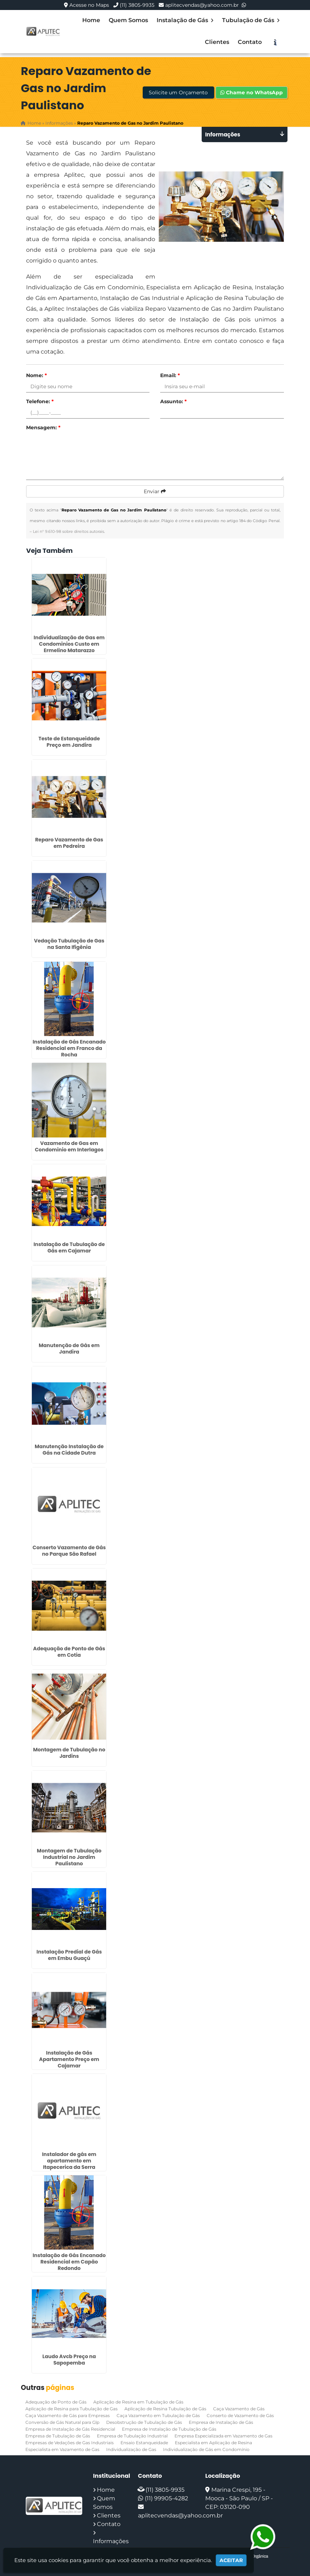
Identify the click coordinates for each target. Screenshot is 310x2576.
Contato (250, 42)
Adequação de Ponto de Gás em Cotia (69, 1652)
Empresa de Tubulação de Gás (57, 2436)
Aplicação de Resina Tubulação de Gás (165, 2408)
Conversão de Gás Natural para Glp (62, 2422)
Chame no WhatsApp (251, 92)
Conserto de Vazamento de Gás (240, 2415)
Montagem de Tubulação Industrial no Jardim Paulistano (69, 1857)
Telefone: (40, 401)
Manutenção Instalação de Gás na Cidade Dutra (69, 1449)
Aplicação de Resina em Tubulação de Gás (138, 2402)
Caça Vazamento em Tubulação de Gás (158, 2415)
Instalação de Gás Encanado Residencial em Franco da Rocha (69, 1048)
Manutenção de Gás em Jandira (69, 1348)
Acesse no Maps (89, 5)
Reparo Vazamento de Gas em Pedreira (69, 843)
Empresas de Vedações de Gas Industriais (69, 2442)
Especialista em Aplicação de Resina (213, 2442)
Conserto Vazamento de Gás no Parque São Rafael (69, 1550)
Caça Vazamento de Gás (239, 2408)
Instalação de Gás (185, 20)
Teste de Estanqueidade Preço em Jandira (69, 742)
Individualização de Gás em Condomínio (206, 2449)
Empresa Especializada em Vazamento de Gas (223, 2436)
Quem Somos (128, 20)
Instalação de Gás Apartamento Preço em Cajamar (69, 2059)
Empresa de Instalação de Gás (221, 2422)
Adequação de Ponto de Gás (56, 2402)
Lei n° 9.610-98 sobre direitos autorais (68, 531)
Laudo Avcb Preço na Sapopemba (69, 2359)
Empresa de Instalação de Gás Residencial (70, 2429)
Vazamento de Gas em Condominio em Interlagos (69, 1146)
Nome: (36, 375)
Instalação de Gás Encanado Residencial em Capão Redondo (69, 2262)
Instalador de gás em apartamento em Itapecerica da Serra (69, 2161)
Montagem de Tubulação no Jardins (69, 1753)
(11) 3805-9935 (137, 5)
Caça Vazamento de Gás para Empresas (67, 2415)
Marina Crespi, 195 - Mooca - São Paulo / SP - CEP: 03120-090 (239, 2498)
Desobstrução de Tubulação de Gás (144, 2422)
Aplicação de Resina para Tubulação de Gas (71, 2408)
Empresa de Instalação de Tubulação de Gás (169, 2429)
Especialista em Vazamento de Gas (62, 2449)
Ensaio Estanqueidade (144, 2442)
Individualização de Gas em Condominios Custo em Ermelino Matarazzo (69, 644)
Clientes (217, 42)
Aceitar (231, 2560)
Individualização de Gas (131, 2449)
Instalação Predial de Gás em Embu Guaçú (69, 1955)
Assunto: (173, 401)
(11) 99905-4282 (166, 2498)
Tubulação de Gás (251, 20)
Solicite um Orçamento (178, 92)
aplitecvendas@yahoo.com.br (202, 5)
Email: (170, 375)
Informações (111, 2541)
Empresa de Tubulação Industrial (132, 2436)
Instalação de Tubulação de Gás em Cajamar (69, 1247)
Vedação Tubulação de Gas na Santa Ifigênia (69, 944)
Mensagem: (43, 427)
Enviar (155, 491)
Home (91, 20)
